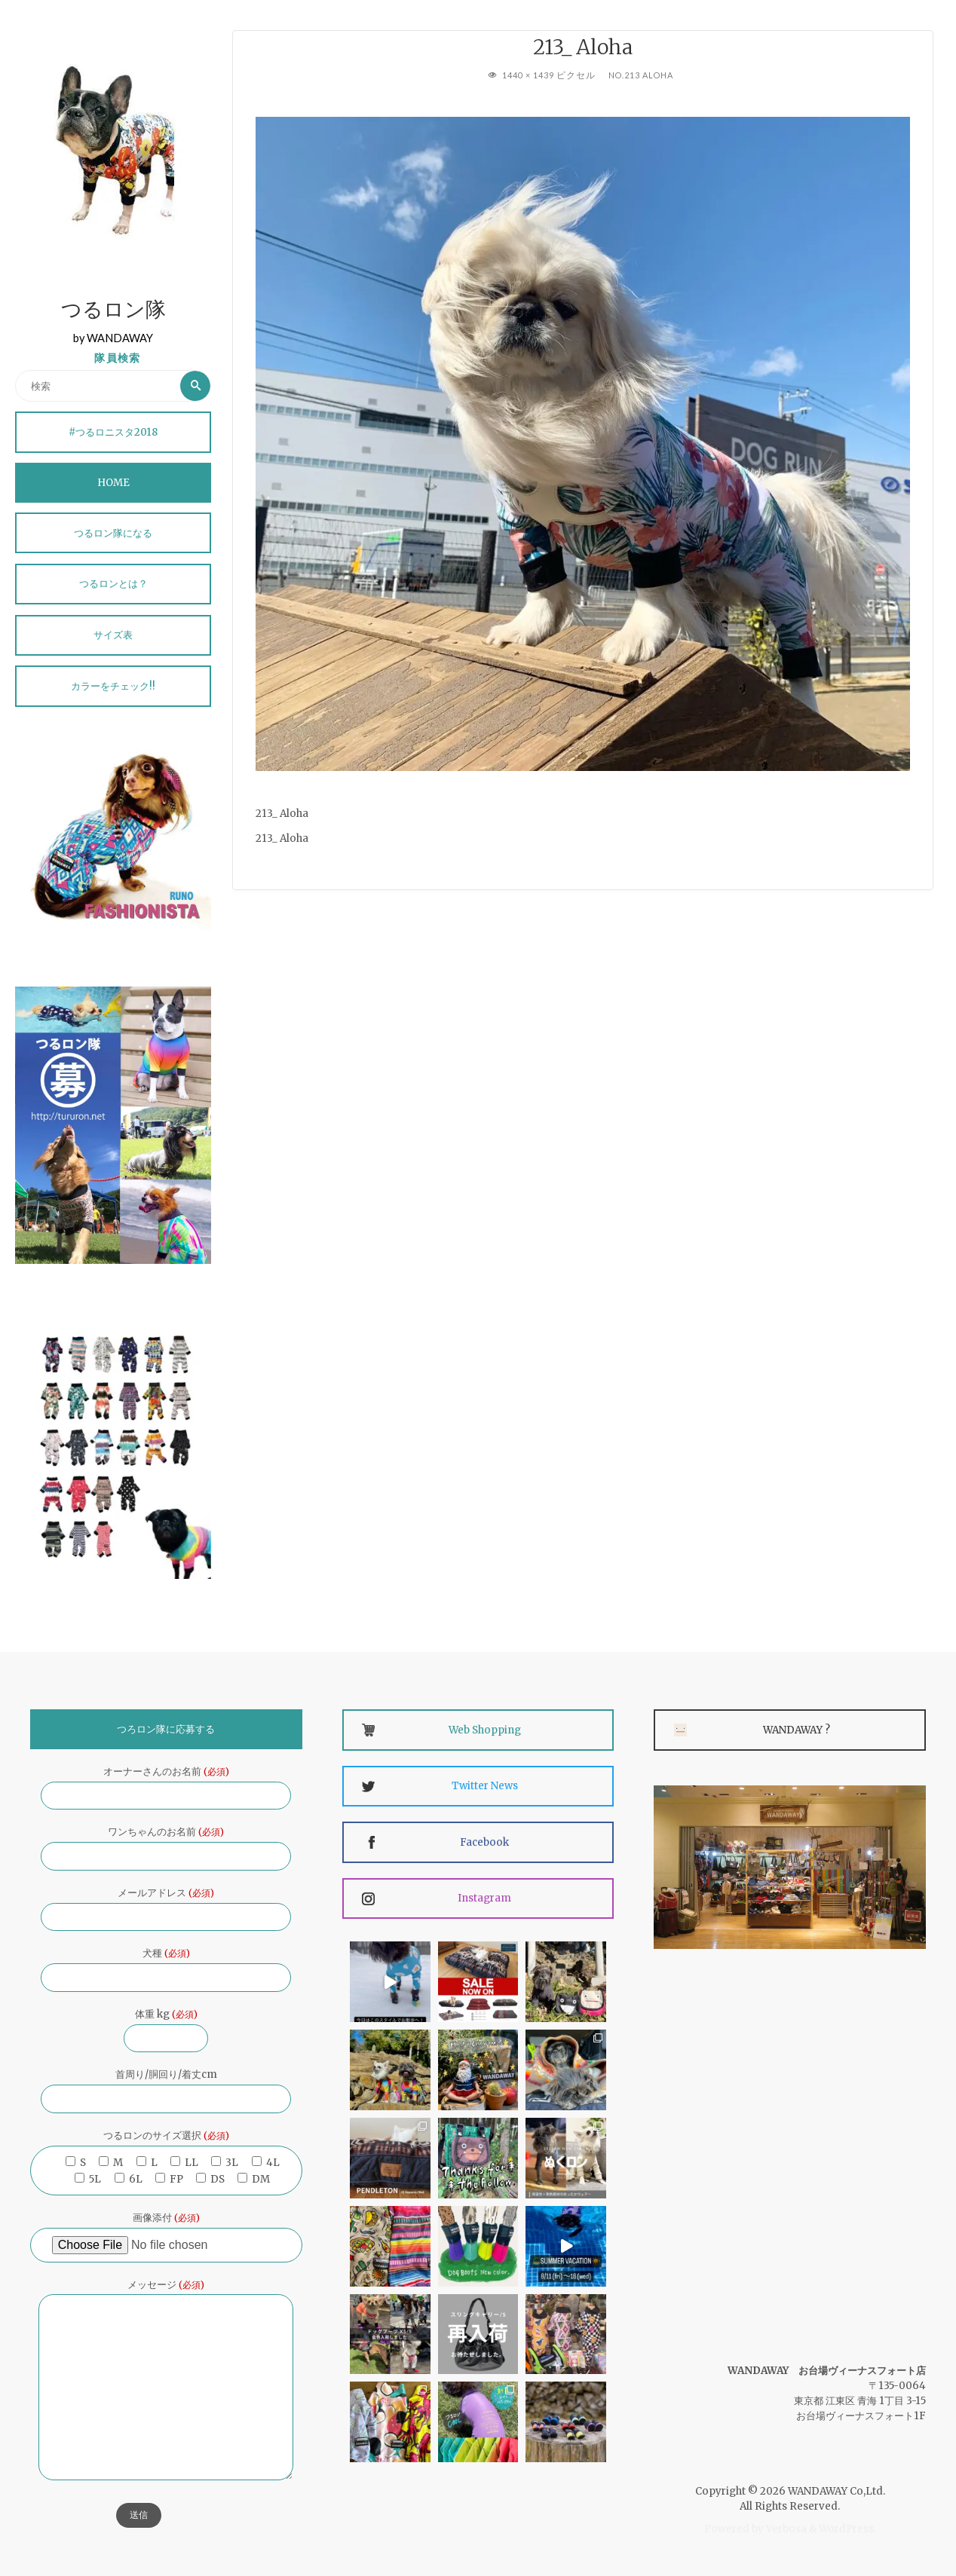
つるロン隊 (113, 311)
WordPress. (847, 2528)
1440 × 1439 (529, 75)
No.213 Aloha (640, 75)
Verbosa (785, 2528)
